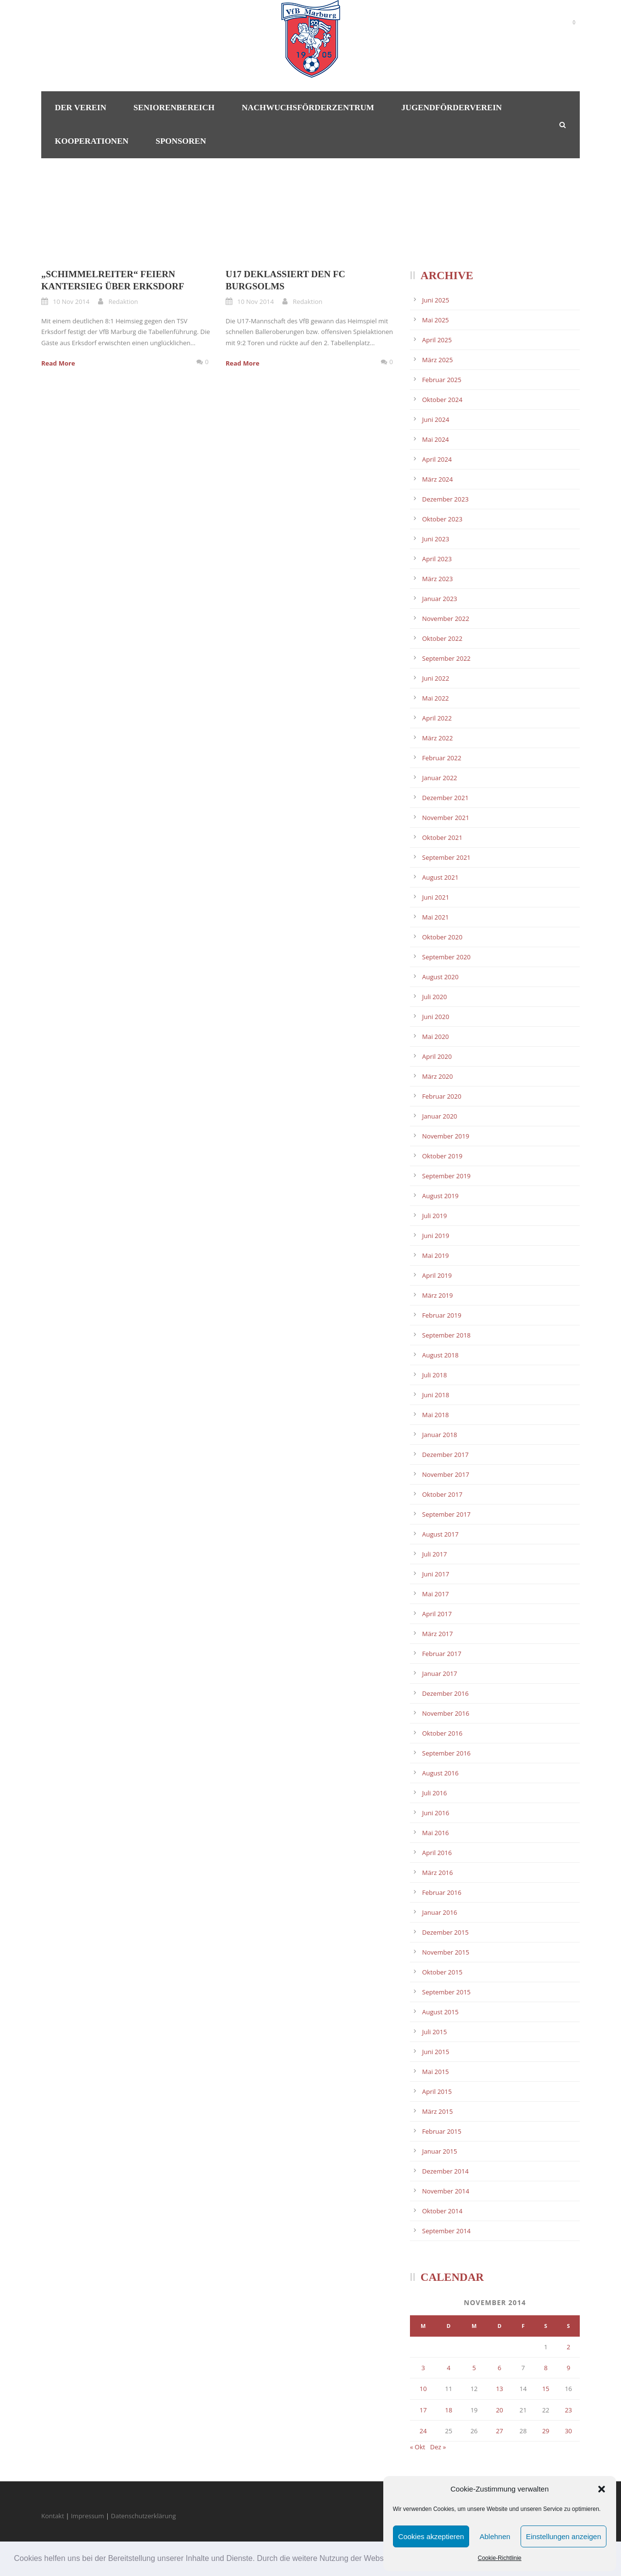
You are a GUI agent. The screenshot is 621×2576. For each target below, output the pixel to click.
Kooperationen (92, 141)
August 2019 (440, 1195)
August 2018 (440, 1355)
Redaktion (123, 301)
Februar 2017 (441, 1653)
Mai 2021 (435, 917)
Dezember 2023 (445, 499)
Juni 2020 (435, 1016)
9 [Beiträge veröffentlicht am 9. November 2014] (568, 2367)
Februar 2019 (441, 1315)
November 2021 (445, 817)
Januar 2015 (439, 2151)
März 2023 (437, 578)
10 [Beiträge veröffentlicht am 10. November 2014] (423, 2388)
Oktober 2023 (442, 519)
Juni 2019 (435, 1235)
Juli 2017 (434, 1554)
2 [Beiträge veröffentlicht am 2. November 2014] (568, 2346)
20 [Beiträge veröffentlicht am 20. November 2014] (499, 2410)
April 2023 (437, 558)
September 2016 (446, 1753)
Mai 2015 (435, 2071)
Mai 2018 (435, 1414)
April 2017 (437, 1613)
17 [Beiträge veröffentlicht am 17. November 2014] (423, 2410)
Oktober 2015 (442, 1972)
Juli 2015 (434, 2031)
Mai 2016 (435, 1832)
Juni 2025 (435, 300)
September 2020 (446, 957)
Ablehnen (494, 2536)
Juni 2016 (435, 1812)
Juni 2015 (435, 2051)
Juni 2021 (435, 897)
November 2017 (445, 1474)
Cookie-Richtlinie (500, 2558)
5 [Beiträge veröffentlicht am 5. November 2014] (473, 2367)
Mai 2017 (435, 1593)
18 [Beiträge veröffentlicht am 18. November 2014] (448, 2410)
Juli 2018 (434, 1375)
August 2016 (440, 1773)
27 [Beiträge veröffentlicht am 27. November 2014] (499, 2430)
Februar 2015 (441, 2131)
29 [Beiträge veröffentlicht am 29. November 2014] (545, 2430)
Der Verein (80, 107)
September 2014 (446, 2230)
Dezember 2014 (445, 2171)
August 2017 (440, 1534)
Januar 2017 (439, 1673)
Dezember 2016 (445, 1693)
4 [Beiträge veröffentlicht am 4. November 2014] (448, 2367)
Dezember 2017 (445, 1454)
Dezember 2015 (445, 1932)
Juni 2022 (435, 678)
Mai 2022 (435, 698)
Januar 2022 (439, 777)
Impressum (87, 2515)
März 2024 (437, 479)
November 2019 (445, 1136)
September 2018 (446, 1335)
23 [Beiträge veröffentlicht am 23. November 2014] (568, 2410)
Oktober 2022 (442, 638)
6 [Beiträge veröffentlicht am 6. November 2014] (499, 2367)
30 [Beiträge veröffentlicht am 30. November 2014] (568, 2430)
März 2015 (437, 2111)
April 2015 (437, 2091)
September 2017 (446, 1514)
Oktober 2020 (442, 937)
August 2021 (440, 877)
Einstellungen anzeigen (563, 2536)
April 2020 (437, 1056)
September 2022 (446, 658)
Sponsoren (181, 141)
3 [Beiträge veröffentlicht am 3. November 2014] (423, 2367)
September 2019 (446, 1175)
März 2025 (437, 359)
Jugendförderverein (451, 107)
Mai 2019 (435, 1255)
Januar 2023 (439, 598)
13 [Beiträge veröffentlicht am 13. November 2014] (499, 2388)
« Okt (417, 2446)
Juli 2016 (434, 1793)
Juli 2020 (434, 996)
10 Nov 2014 (71, 301)
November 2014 (445, 2191)
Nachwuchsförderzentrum (308, 107)
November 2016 (445, 1713)
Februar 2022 (441, 757)
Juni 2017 (435, 1574)
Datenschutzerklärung (143, 2515)
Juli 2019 (434, 1215)
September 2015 (446, 1992)
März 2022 (437, 738)
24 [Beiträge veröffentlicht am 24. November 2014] (423, 2430)
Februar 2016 (441, 1892)
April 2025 (437, 339)
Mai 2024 (435, 439)
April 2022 (437, 718)
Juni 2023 (435, 539)
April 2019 (437, 1275)
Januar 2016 (439, 1912)
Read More (58, 363)
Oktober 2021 (442, 837)
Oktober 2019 (442, 1156)
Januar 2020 (439, 1116)
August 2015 (440, 2011)
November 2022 (445, 618)
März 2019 (437, 1295)
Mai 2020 (435, 1036)
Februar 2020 (441, 1096)
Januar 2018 (439, 1434)
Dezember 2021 (445, 797)
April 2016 (437, 1852)
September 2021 (446, 857)
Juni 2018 (435, 1394)
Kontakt (52, 2515)
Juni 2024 (435, 419)
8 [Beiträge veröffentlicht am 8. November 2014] (545, 2367)
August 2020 (440, 976)
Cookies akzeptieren (431, 2536)
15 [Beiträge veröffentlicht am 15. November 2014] (545, 2388)
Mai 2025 (435, 320)
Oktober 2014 (442, 2211)
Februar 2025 (441, 379)
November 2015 (445, 1952)
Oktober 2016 (442, 1733)
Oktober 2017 (442, 1494)
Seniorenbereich (173, 107)
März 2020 (437, 1076)
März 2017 (437, 1633)
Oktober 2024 (442, 399)
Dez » (438, 2446)
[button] (601, 2489)
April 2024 (437, 459)
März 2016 (437, 1872)
